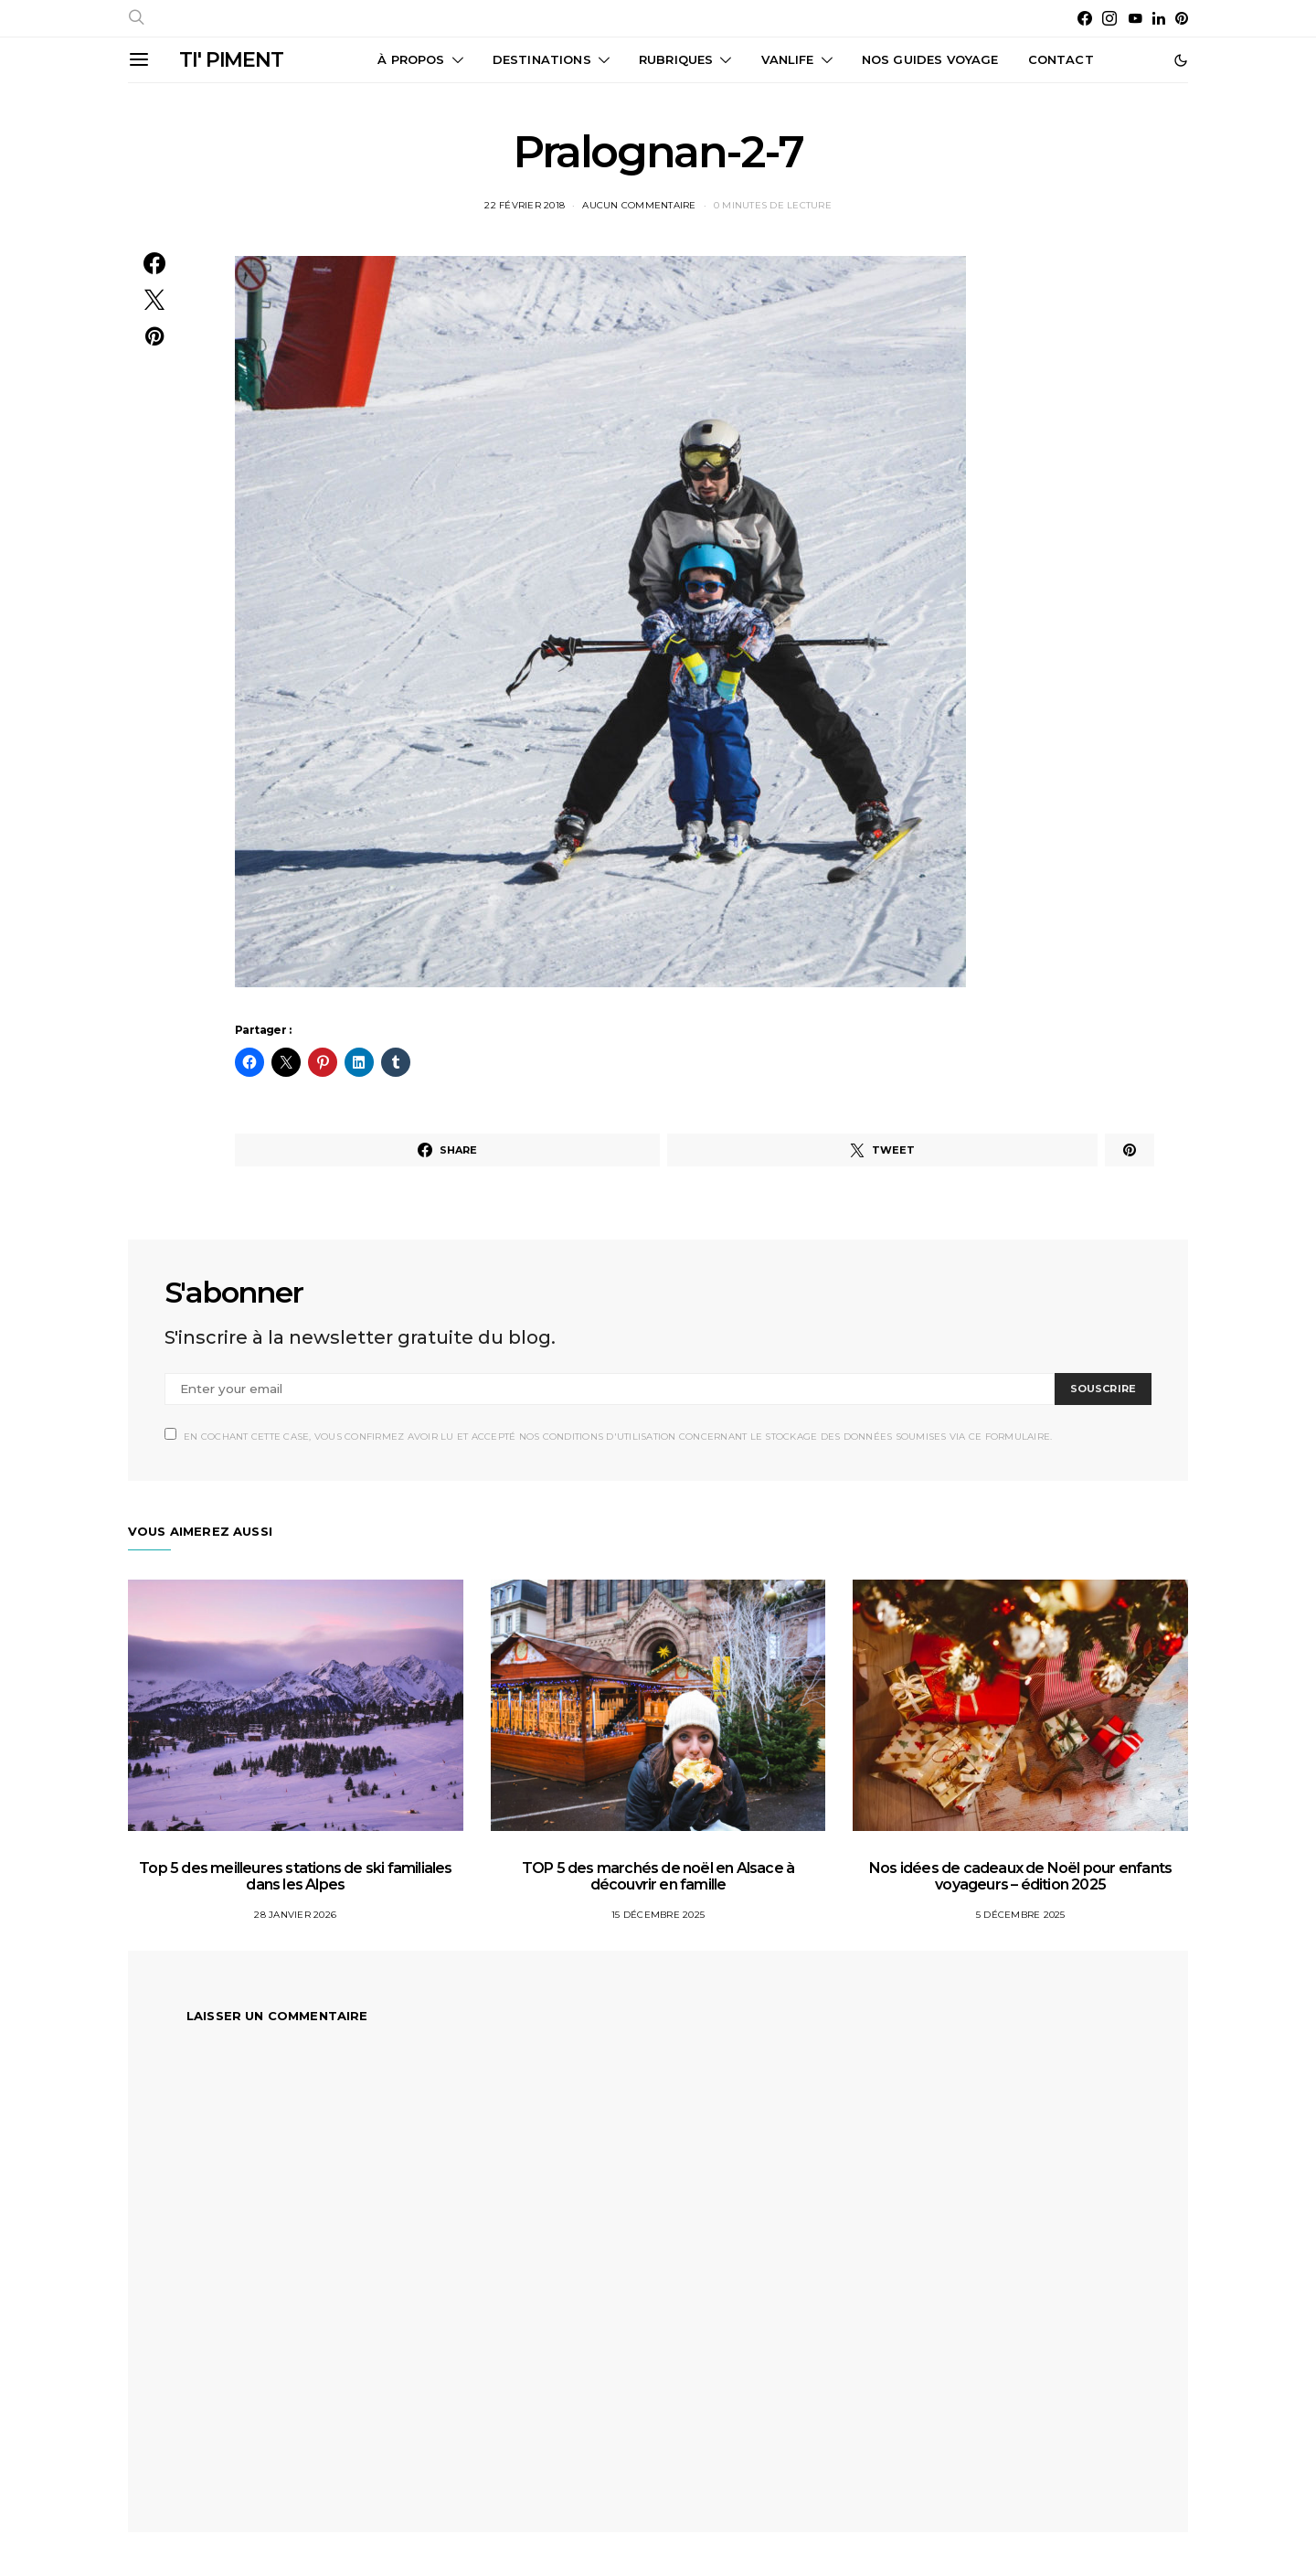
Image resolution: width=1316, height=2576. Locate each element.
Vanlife (787, 59)
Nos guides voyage (930, 59)
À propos (410, 59)
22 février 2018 (524, 205)
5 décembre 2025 (1021, 1915)
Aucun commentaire (638, 205)
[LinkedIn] (1158, 18)
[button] (1180, 60)
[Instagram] (1109, 18)
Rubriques (676, 59)
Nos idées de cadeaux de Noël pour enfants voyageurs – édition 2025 (1020, 1876)
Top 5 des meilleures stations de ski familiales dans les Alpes (295, 1876)
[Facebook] (1084, 18)
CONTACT (1061, 59)
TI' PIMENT (231, 60)
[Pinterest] (1181, 18)
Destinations (542, 59)
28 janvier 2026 (295, 1915)
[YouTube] (1135, 18)
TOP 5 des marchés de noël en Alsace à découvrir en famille (658, 1876)
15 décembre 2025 (658, 1915)
